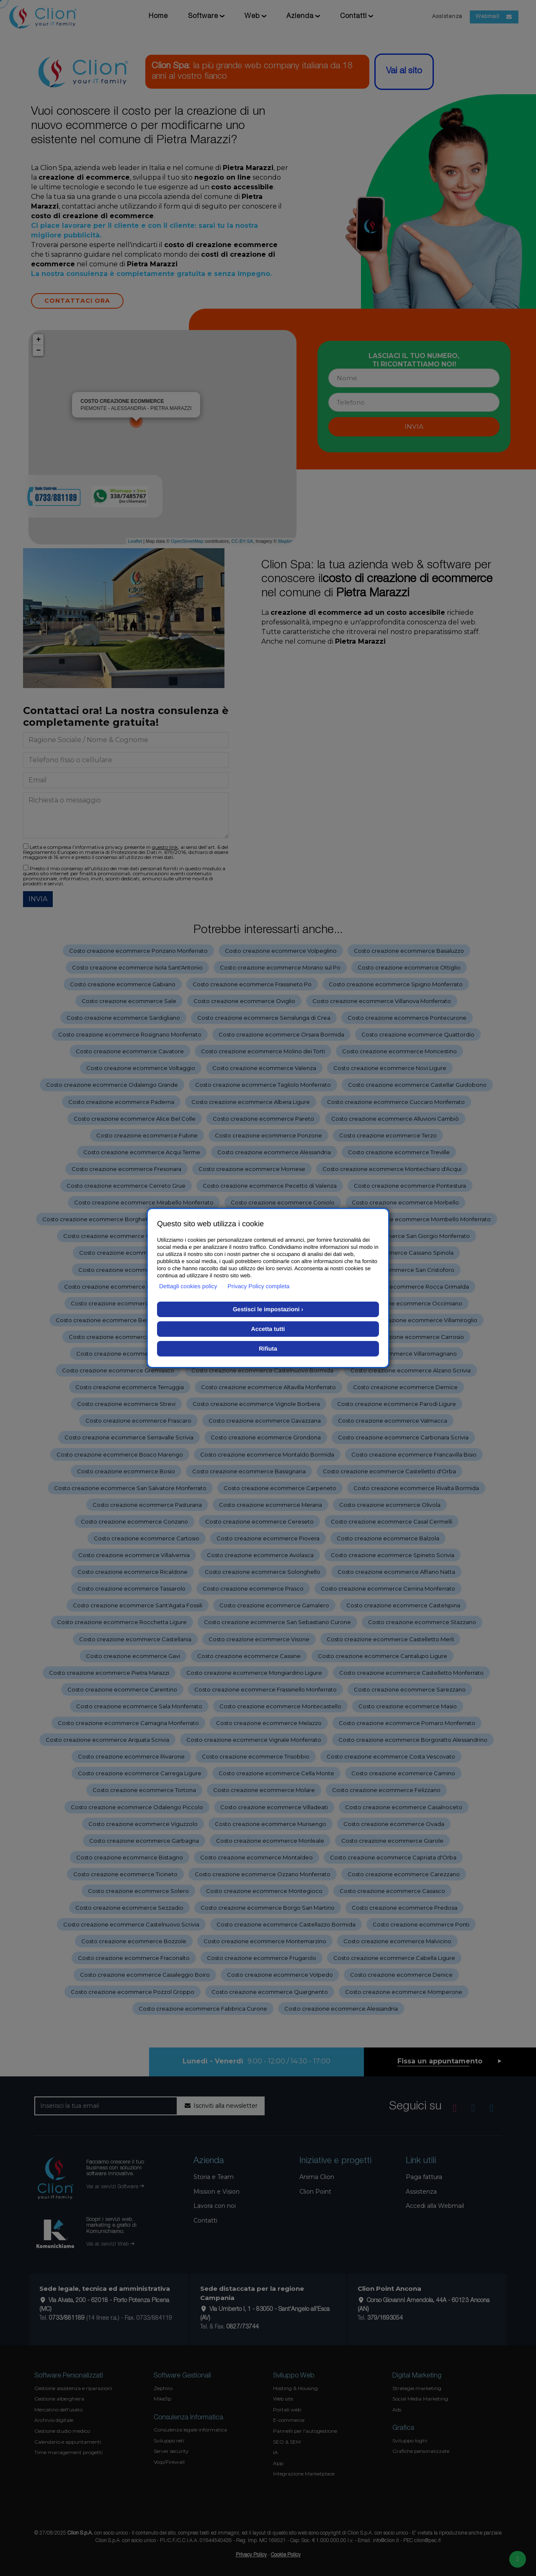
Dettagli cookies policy (188, 1286)
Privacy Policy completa (259, 1286)
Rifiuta (268, 1348)
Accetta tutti (268, 1328)
